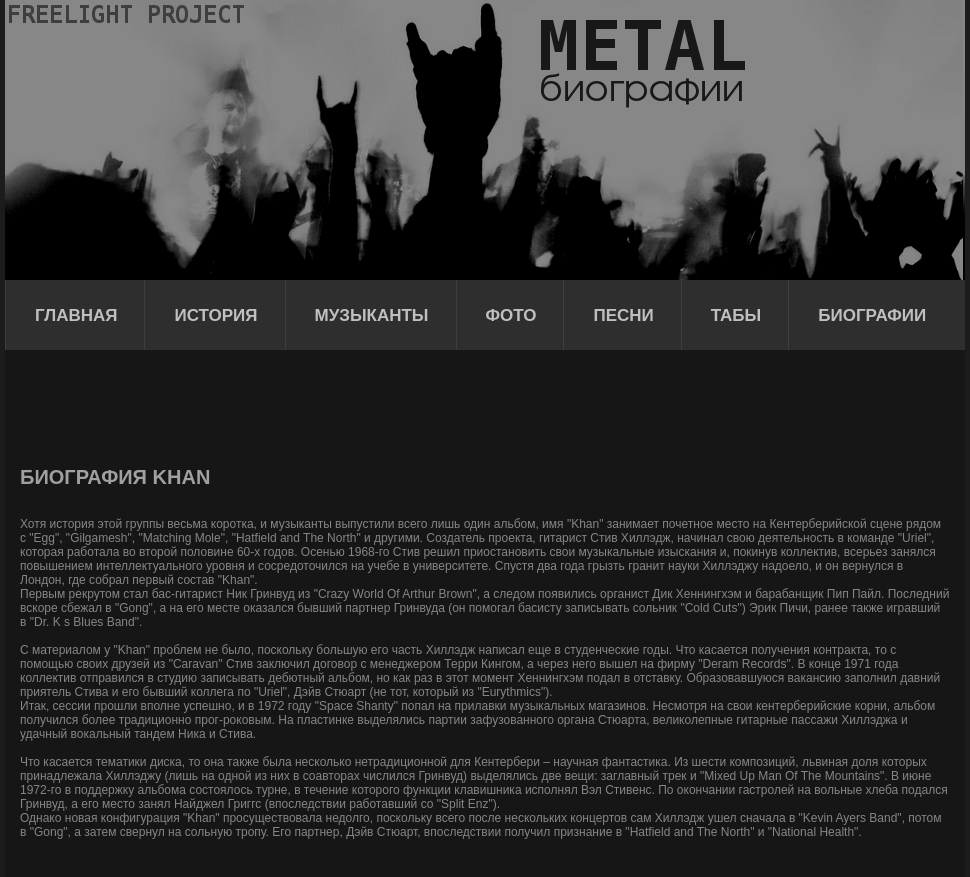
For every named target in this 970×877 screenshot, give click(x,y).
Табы (736, 315)
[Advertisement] (384, 405)
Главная (76, 315)
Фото (511, 315)
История (215, 315)
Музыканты (372, 315)
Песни (623, 315)
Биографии (872, 315)
